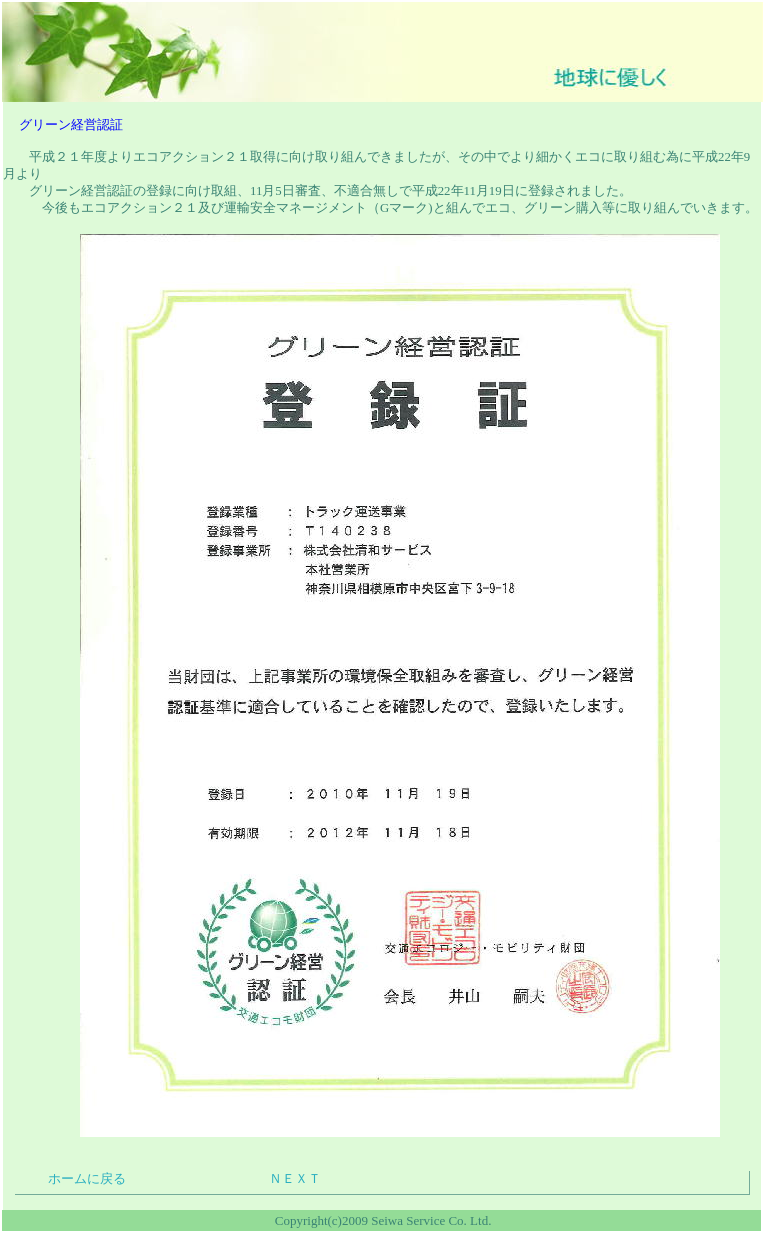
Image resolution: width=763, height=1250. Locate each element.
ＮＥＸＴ (295, 1179)
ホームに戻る (87, 1179)
